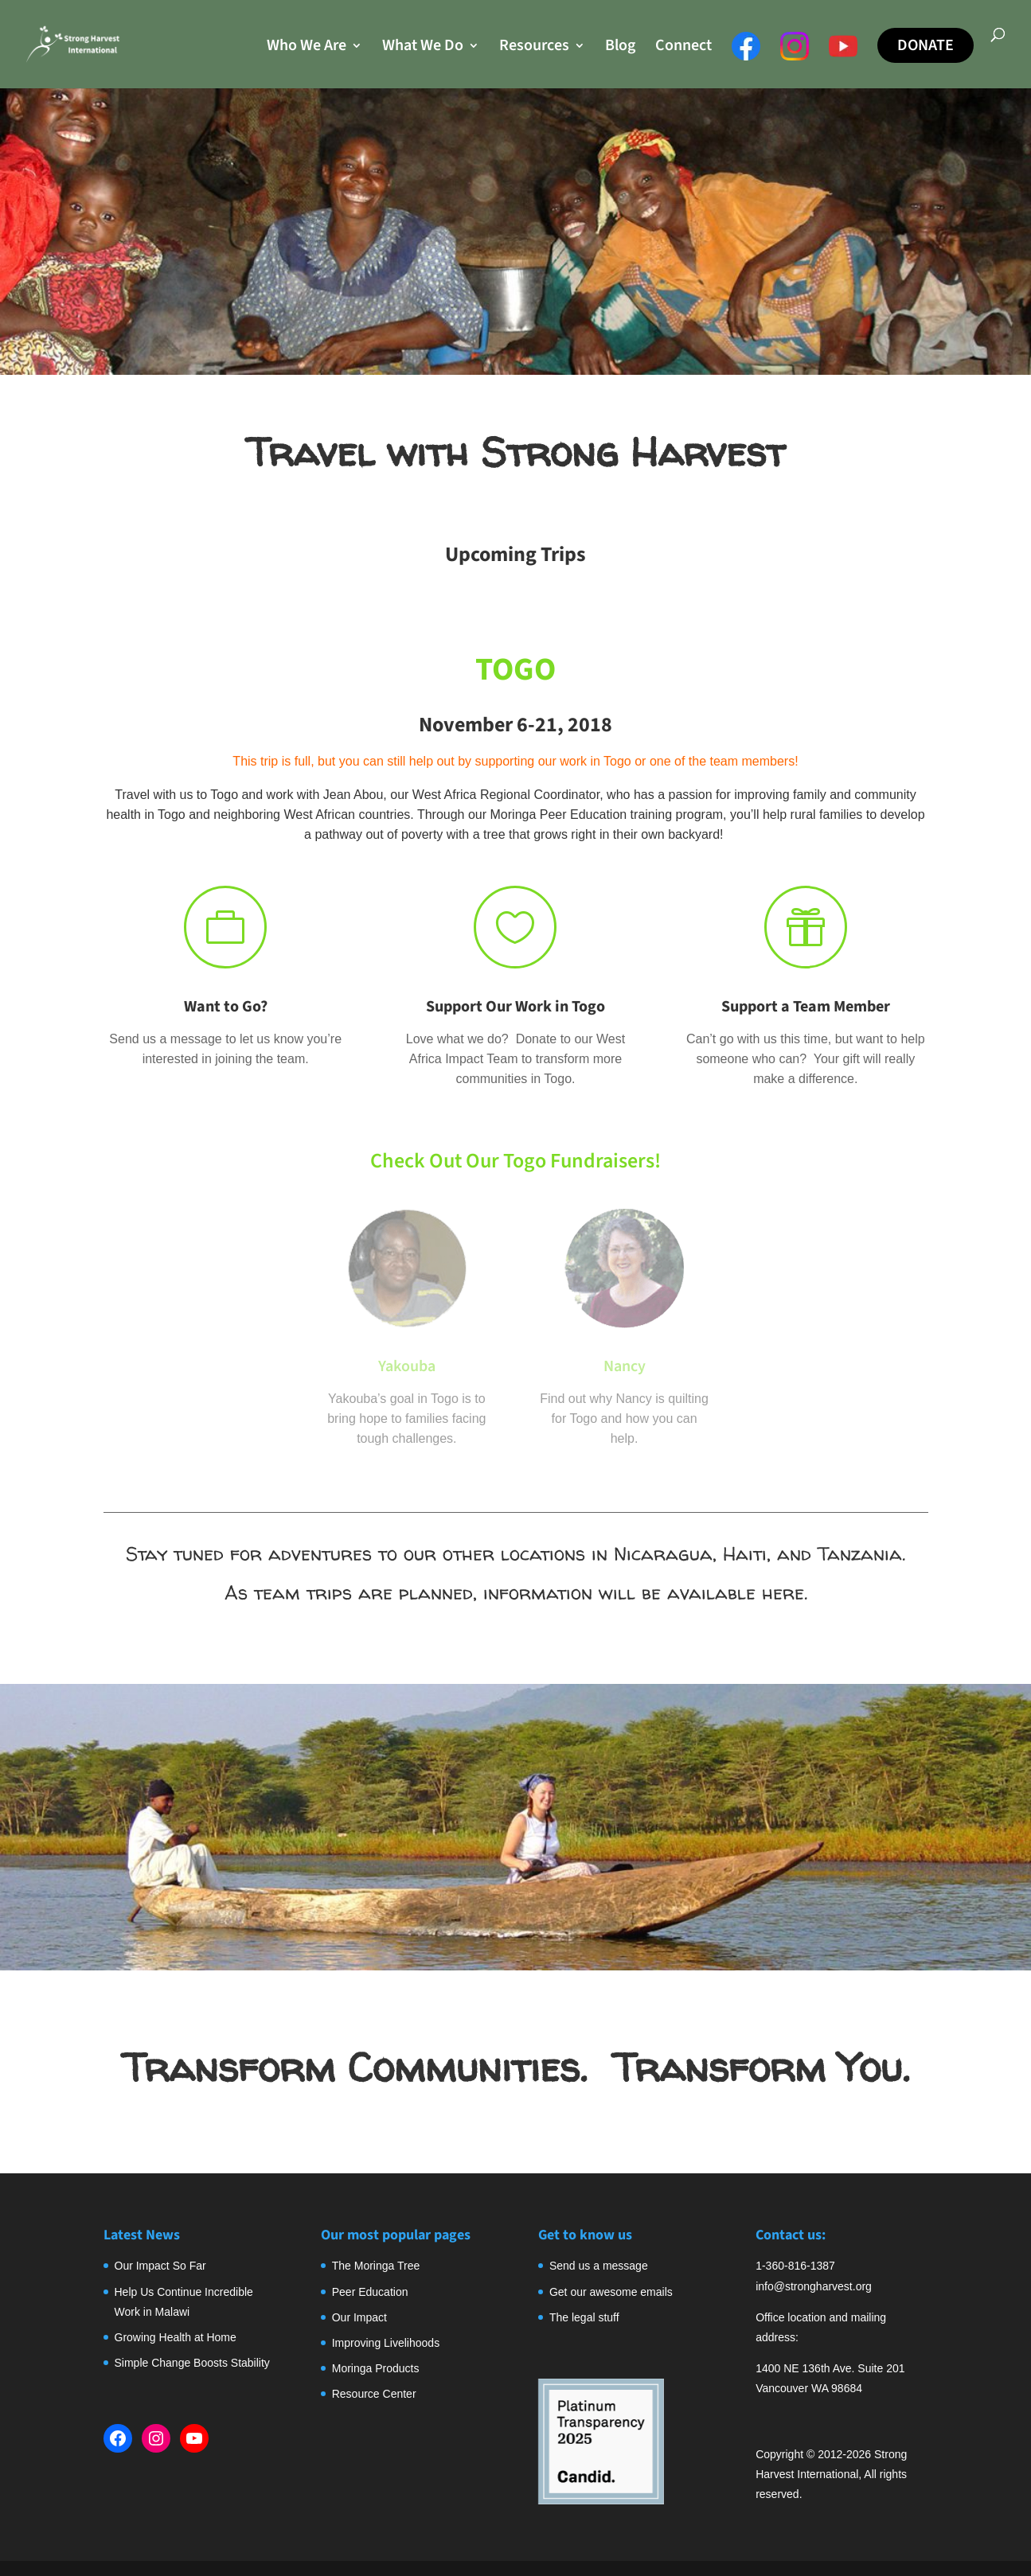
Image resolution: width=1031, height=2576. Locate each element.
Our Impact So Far (160, 2265)
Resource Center (374, 2393)
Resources (534, 48)
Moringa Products (376, 2368)
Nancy (624, 1366)
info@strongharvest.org (814, 2286)
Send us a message (598, 2265)
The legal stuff (584, 2317)
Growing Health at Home (175, 2337)
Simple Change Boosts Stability (192, 2362)
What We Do (422, 48)
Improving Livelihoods (385, 2342)
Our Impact (359, 2317)
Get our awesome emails (611, 2292)
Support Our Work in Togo (515, 1007)
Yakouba (406, 1366)
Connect (683, 48)
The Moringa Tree (376, 2265)
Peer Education (370, 2292)
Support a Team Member (805, 1007)
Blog (620, 48)
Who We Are (306, 48)
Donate (925, 45)
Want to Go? (226, 1007)
